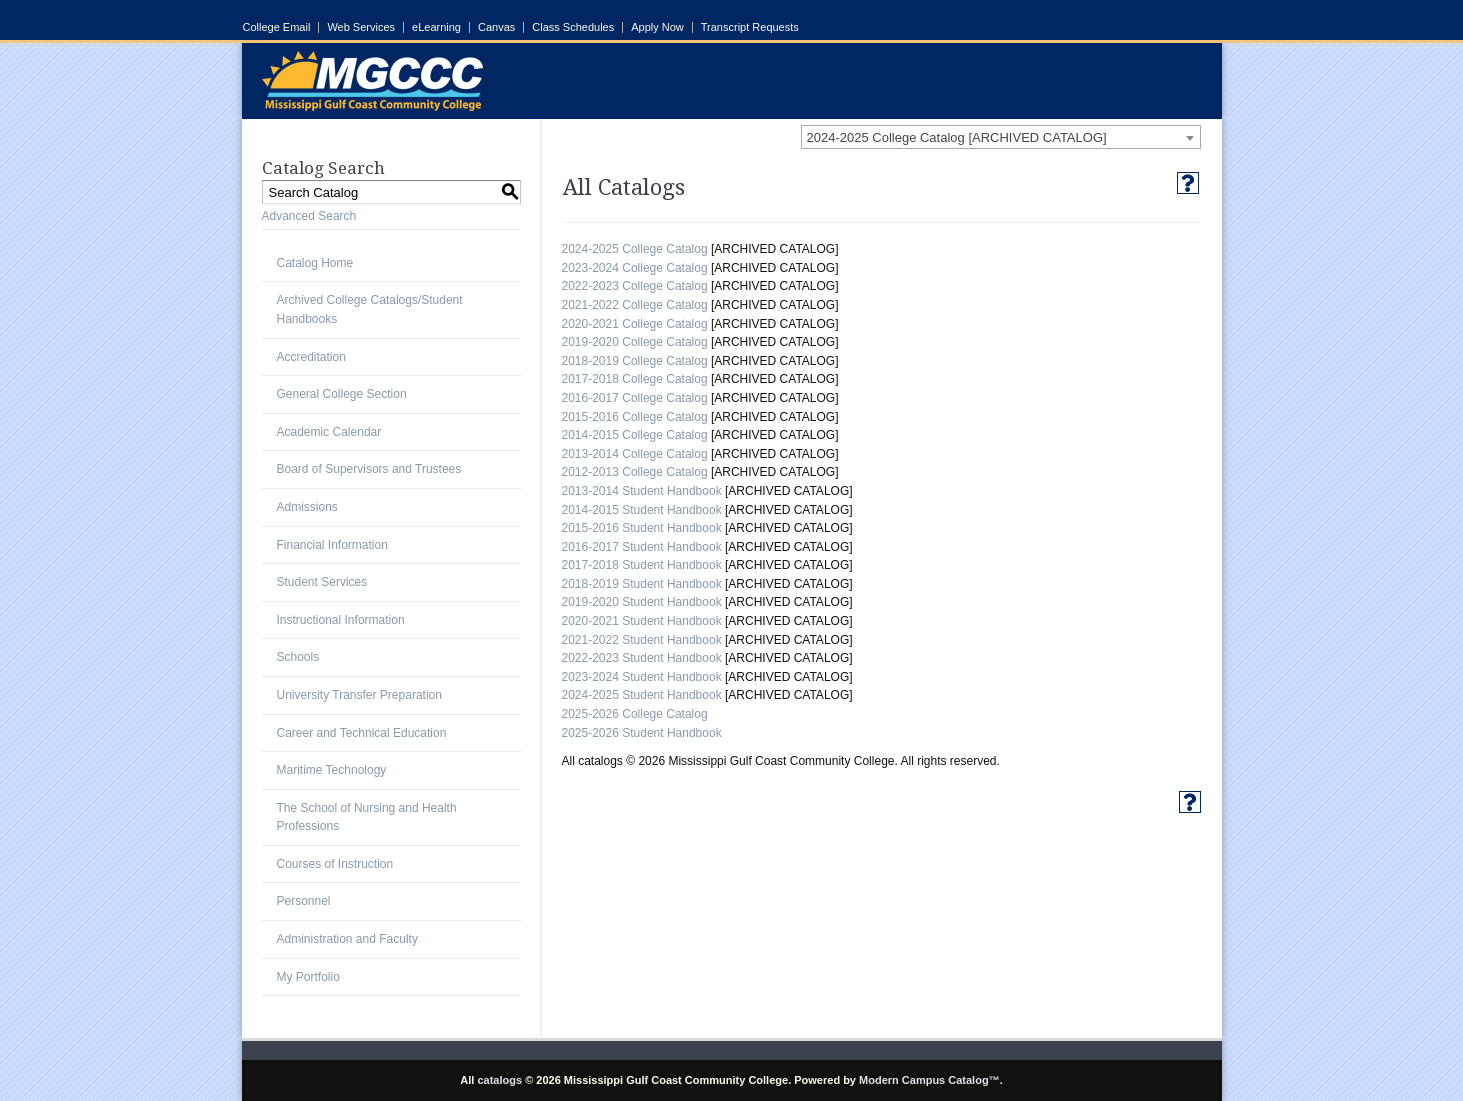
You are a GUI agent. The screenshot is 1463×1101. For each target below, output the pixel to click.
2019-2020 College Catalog (635, 342)
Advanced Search (309, 216)
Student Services (322, 582)
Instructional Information (341, 620)
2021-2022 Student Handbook (642, 640)
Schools (298, 657)
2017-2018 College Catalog (635, 379)
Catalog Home (315, 263)
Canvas (496, 27)
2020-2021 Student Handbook (642, 621)
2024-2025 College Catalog (635, 249)
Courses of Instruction (335, 864)
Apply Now (657, 27)
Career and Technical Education (362, 733)
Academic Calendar (329, 432)
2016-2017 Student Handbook (642, 547)
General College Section (342, 394)
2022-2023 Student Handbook (642, 658)
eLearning (436, 27)
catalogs (499, 1080)
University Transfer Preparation (359, 695)
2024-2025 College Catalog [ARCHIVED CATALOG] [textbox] (957, 137)
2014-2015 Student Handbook (642, 510)
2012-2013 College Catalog (635, 472)
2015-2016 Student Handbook (642, 528)
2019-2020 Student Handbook (642, 602)
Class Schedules (573, 27)
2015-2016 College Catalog (635, 417)
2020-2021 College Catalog (635, 324)
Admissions (307, 507)
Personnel (304, 901)
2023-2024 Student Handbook (642, 677)
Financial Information (332, 545)
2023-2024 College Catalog (635, 268)
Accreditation (311, 357)
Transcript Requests (750, 27)
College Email (277, 27)
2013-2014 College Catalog (635, 454)
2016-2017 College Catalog (635, 398)
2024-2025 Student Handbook (642, 695)
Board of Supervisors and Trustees (369, 469)
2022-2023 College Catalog (635, 286)
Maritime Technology (332, 770)
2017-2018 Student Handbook (642, 565)
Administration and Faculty (347, 939)
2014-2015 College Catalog (635, 435)
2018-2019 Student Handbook (642, 584)
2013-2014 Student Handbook (642, 491)
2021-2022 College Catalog (635, 305)
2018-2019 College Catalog (635, 361)
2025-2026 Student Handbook (642, 733)
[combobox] (1001, 137)
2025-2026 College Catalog (635, 714)
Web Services (361, 27)
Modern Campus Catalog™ (929, 1080)
